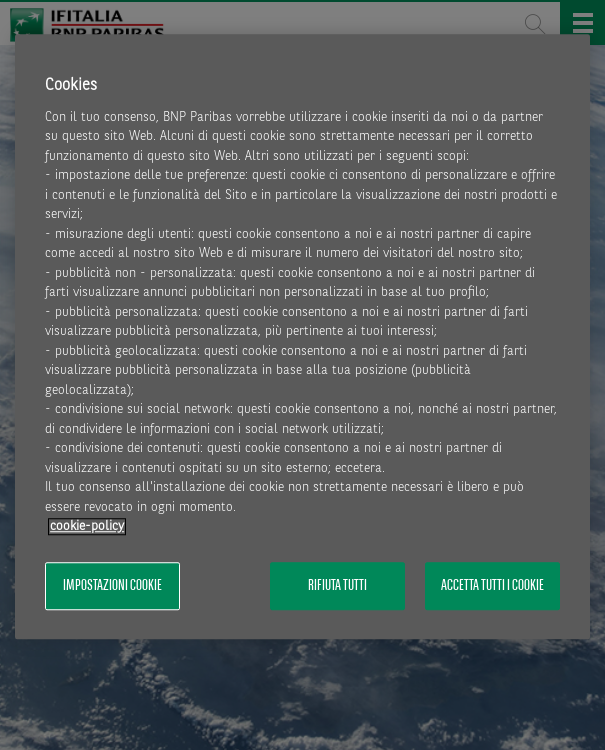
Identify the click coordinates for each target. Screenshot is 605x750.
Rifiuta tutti (337, 586)
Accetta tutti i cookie (492, 586)
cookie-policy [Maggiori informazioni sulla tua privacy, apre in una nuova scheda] (87, 527)
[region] (302, 337)
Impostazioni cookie (112, 586)
